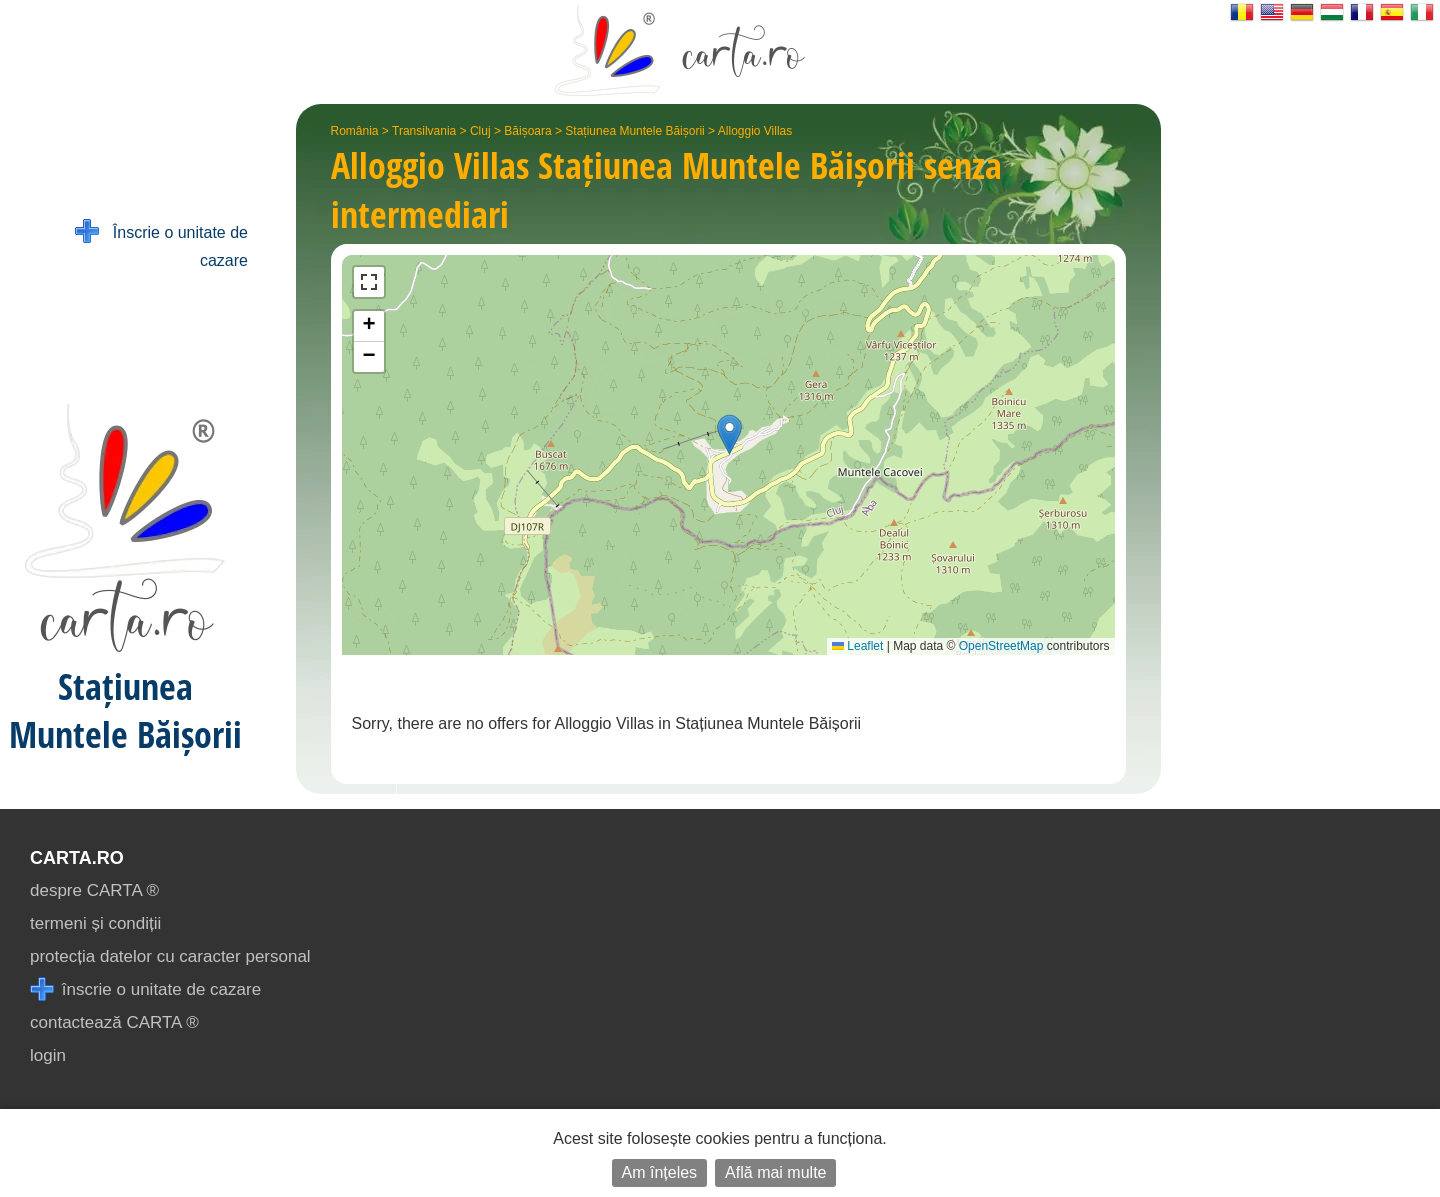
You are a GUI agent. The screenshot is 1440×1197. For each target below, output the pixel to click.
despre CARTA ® (94, 890)
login (48, 1055)
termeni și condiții (95, 923)
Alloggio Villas (755, 131)
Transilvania (424, 131)
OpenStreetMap (1001, 646)
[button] (729, 434)
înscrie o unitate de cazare (145, 989)
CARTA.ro (77, 858)
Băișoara (527, 131)
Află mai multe (775, 1172)
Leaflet (857, 646)
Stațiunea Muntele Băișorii (634, 131)
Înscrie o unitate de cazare (161, 244)
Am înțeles (660, 1172)
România (355, 131)
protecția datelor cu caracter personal (170, 956)
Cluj (480, 131)
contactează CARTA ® (114, 1022)
